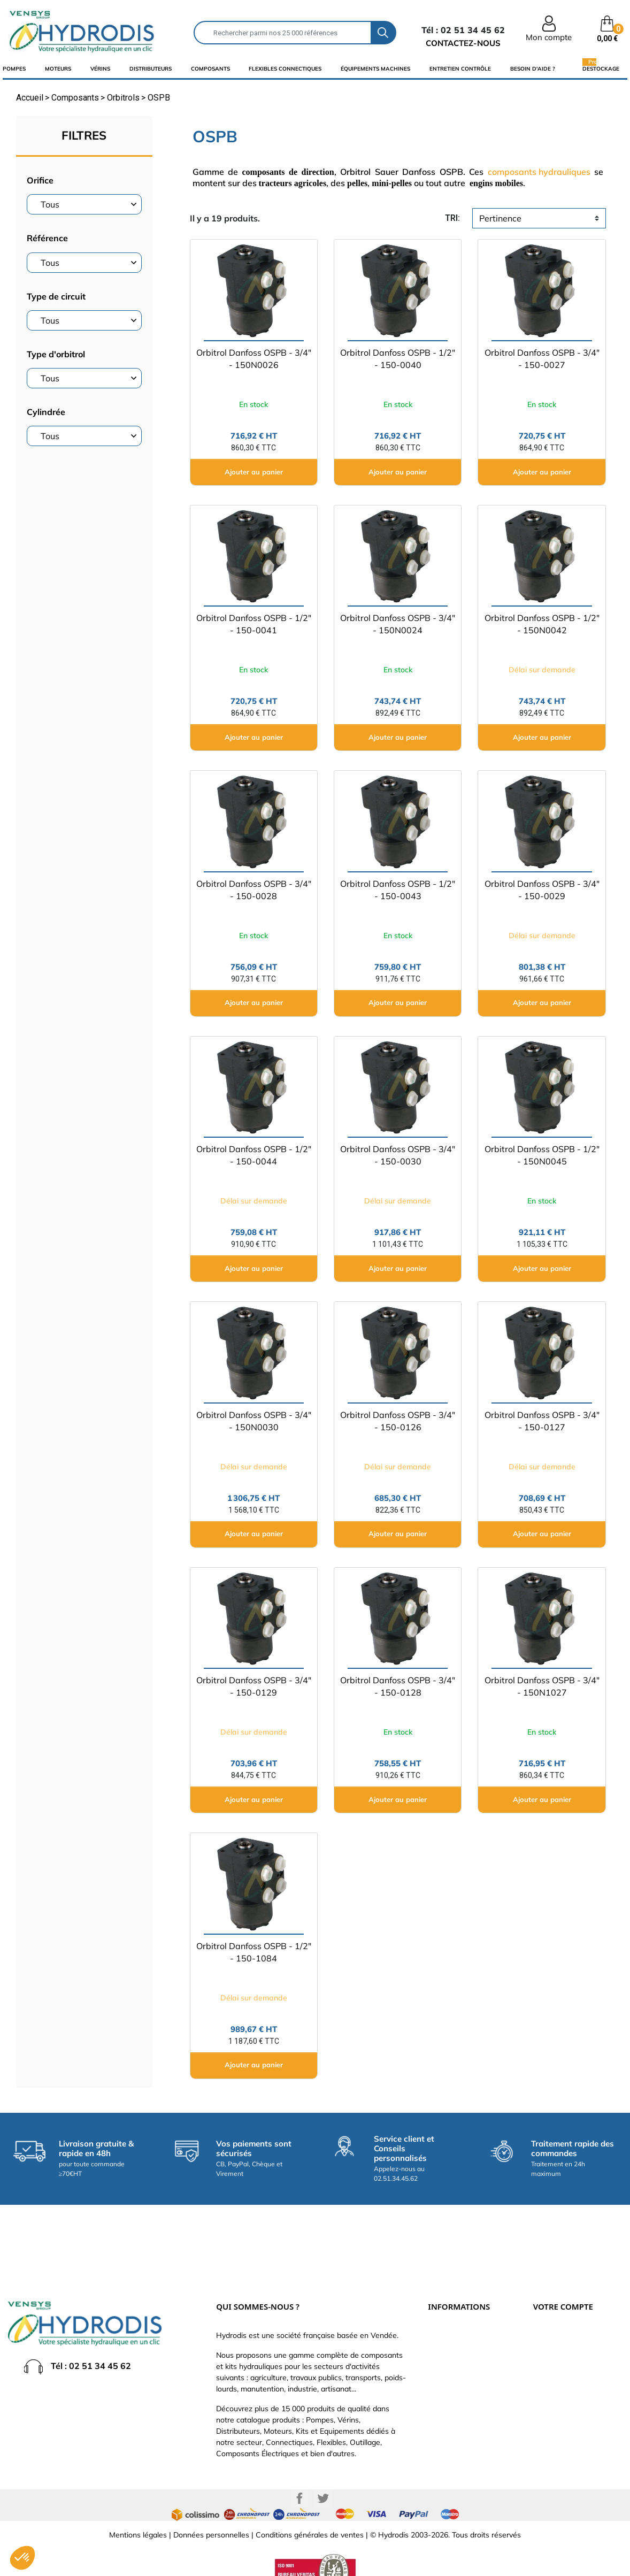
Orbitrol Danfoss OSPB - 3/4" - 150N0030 (253, 1420)
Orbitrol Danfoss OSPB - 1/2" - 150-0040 (397, 358)
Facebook (299, 2478)
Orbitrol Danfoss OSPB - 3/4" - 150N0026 (253, 358)
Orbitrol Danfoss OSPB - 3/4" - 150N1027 (542, 1686)
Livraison (443, 2302)
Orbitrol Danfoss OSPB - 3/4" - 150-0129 (253, 1686)
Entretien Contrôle (460, 68)
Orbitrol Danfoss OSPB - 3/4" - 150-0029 (542, 889)
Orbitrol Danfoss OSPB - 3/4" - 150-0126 (397, 1420)
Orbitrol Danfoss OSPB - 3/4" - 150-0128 (397, 1686)
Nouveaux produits (460, 2399)
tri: (452, 218)
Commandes (555, 2335)
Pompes (14, 68)
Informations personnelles (577, 2302)
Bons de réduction (564, 2383)
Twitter (323, 2478)
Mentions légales (138, 2514)
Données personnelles (211, 2514)
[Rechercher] (283, 32)
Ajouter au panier (254, 471)
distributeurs (150, 68)
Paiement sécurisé (459, 2319)
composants (210, 68)
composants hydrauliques (539, 171)
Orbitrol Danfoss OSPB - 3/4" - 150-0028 (253, 889)
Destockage (600, 68)
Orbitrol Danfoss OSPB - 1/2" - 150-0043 (397, 889)
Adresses (549, 2367)
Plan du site (448, 2415)
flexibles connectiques (285, 68)
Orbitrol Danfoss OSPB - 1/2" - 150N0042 (542, 623)
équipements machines (375, 68)
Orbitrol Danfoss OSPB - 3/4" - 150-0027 (542, 358)
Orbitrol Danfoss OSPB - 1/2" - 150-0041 (253, 623)
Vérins (100, 68)
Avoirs (544, 2351)
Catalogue (445, 2335)
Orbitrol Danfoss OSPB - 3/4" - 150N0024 (397, 623)
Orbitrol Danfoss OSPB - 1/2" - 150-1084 (253, 1952)
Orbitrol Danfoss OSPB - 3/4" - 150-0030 (397, 1155)
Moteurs (58, 68)
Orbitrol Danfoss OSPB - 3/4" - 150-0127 (542, 1420)
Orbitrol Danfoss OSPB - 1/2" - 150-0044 (253, 1155)
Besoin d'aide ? (532, 68)
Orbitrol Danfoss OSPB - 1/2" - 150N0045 (542, 1155)
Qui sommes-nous (459, 2351)
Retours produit (560, 2319)
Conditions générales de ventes (310, 2514)
